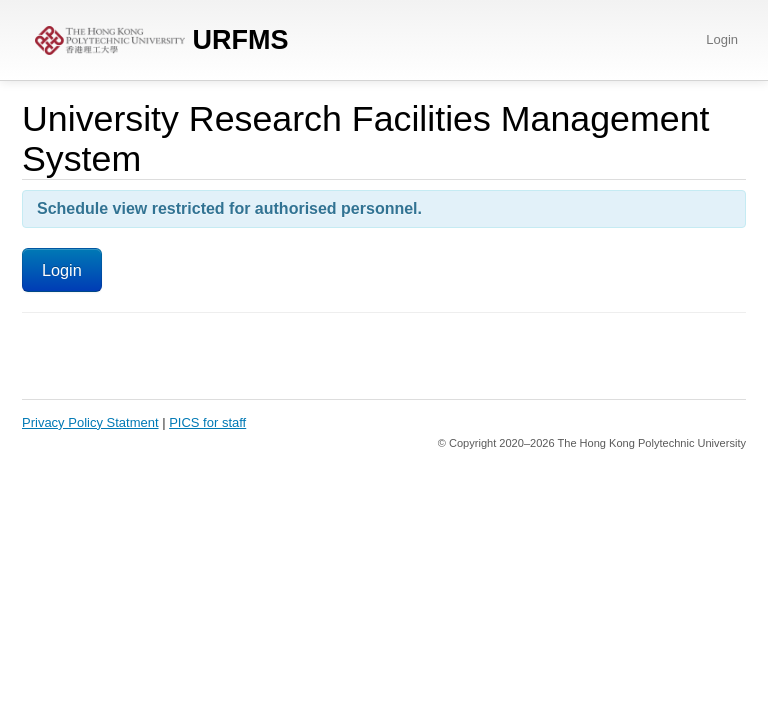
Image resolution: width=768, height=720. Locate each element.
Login (722, 39)
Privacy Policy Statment (90, 422)
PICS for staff (207, 422)
